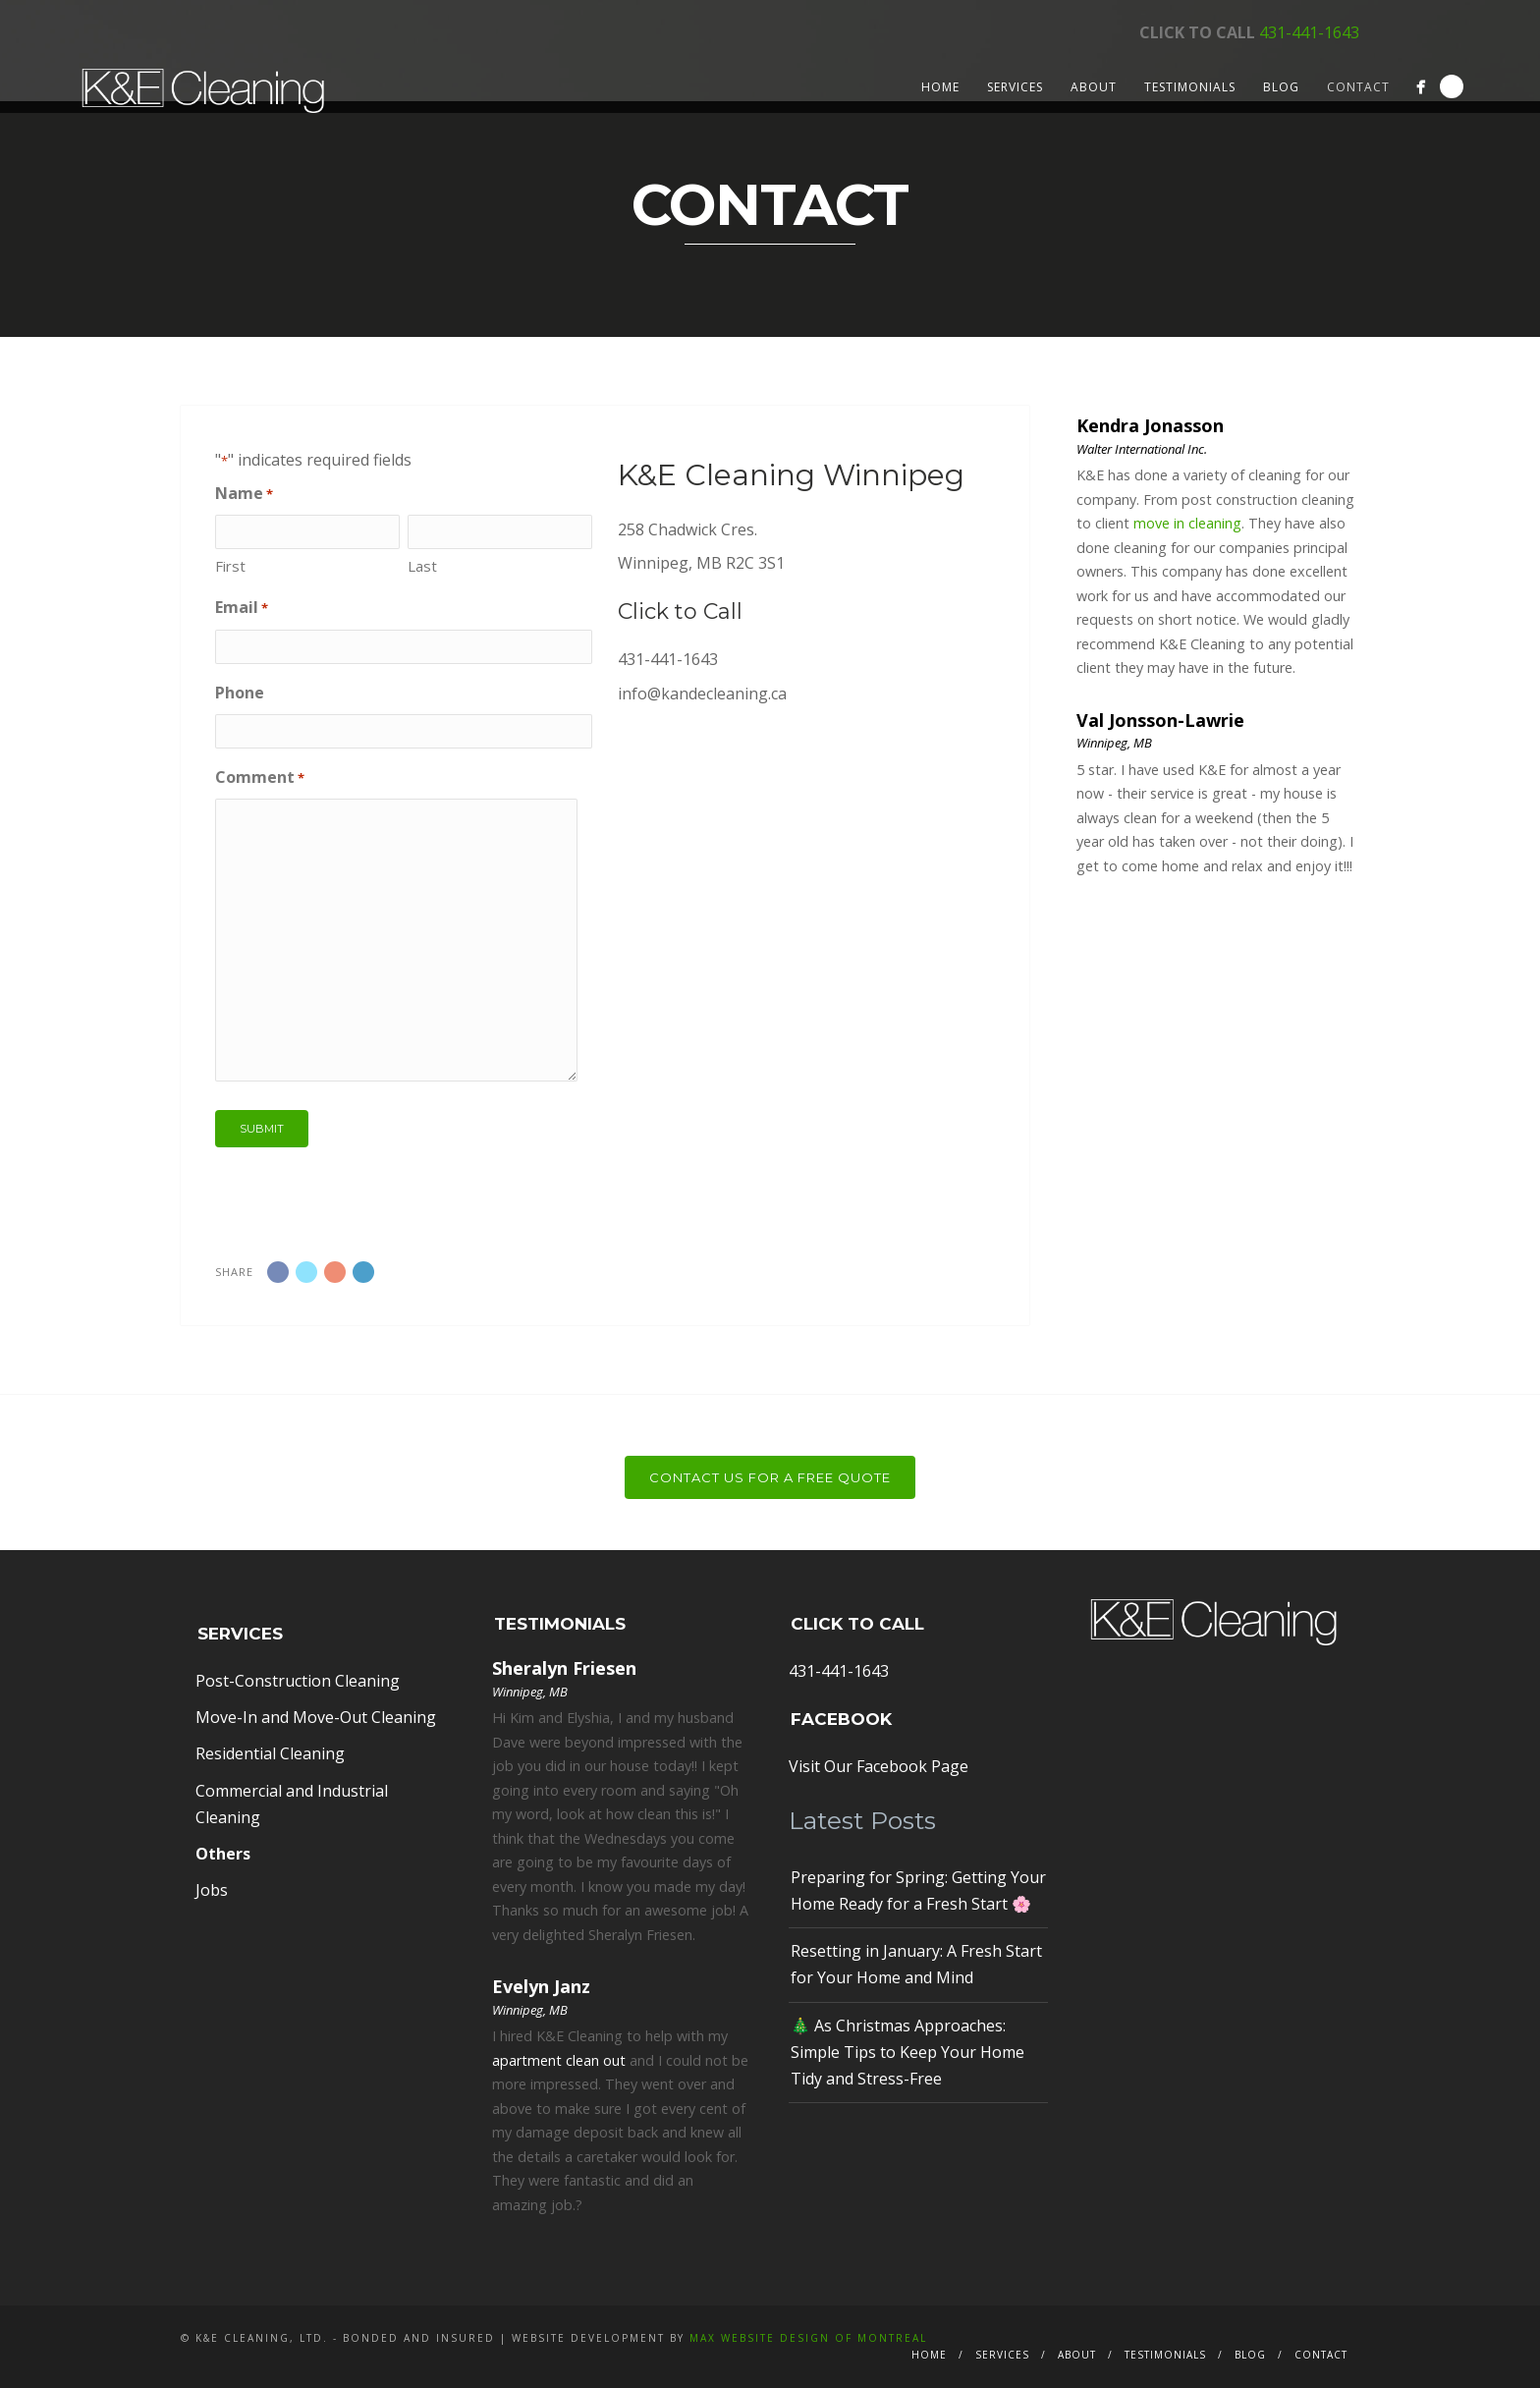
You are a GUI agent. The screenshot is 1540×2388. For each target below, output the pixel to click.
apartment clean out (559, 2060)
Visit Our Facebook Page (878, 1766)
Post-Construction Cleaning (297, 1681)
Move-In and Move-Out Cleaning (315, 1717)
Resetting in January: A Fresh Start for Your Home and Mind (916, 1964)
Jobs (211, 1890)
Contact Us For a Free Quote (770, 1477)
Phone (239, 692)
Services (1015, 87)
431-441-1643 (1309, 32)
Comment (259, 777)
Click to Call (680, 611)
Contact (1358, 87)
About (1094, 87)
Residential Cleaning (270, 1753)
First (230, 566)
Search (1451, 86)
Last (422, 566)
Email (241, 607)
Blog (1281, 87)
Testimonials (1190, 87)
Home (940, 87)
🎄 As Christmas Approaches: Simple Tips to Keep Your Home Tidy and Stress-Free (907, 2052)
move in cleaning (1187, 523)
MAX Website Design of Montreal (808, 2338)
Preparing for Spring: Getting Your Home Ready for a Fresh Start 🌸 (918, 1890)
